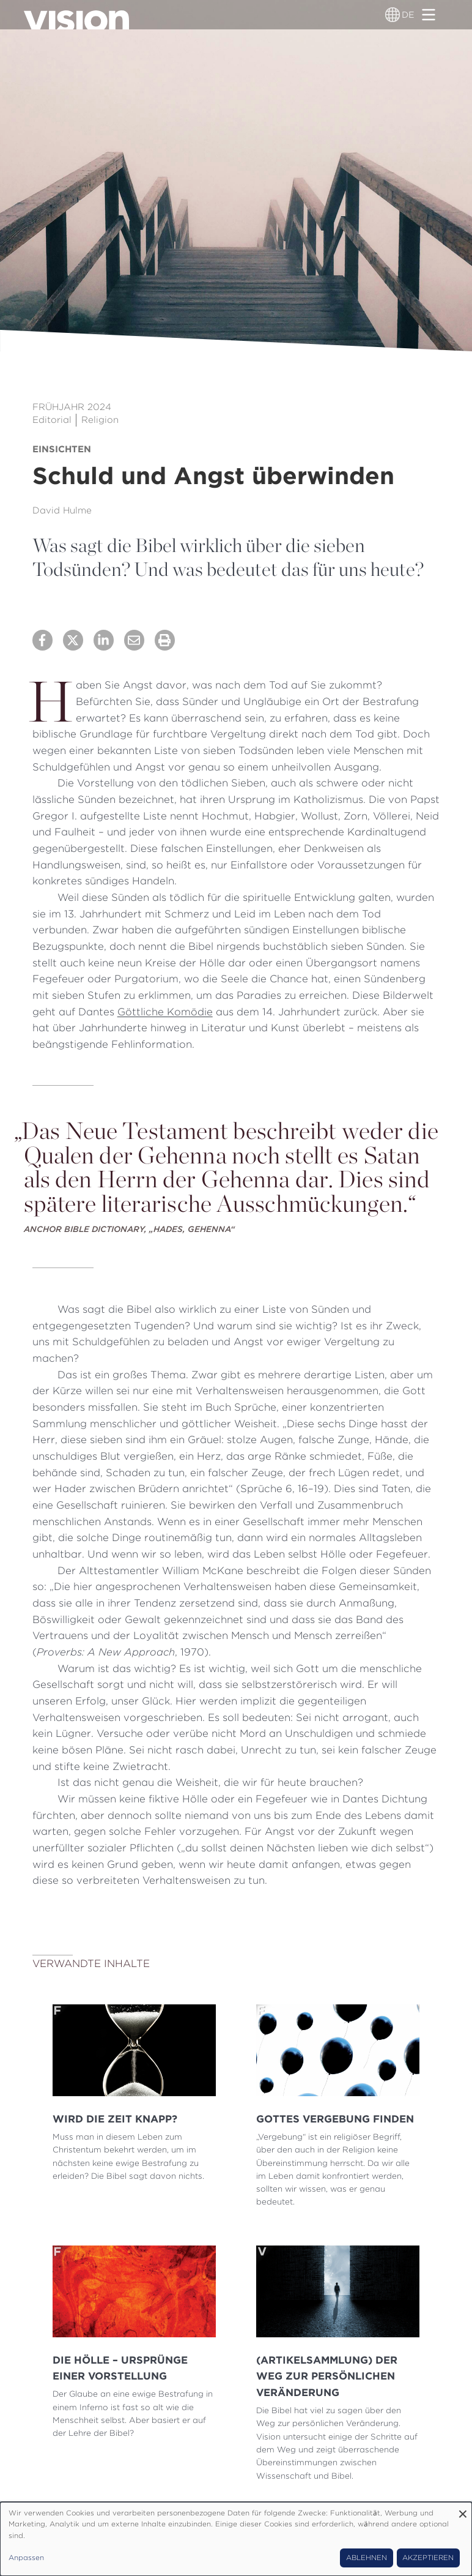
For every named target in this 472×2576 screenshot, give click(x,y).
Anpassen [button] (26, 2557)
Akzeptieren (428, 2557)
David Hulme (62, 510)
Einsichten (61, 449)
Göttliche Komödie (165, 1012)
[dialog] (236, 2539)
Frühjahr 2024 (71, 407)
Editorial (52, 419)
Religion (100, 419)
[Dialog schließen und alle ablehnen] (463, 2509)
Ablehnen (366, 2557)
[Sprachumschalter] (392, 14)
